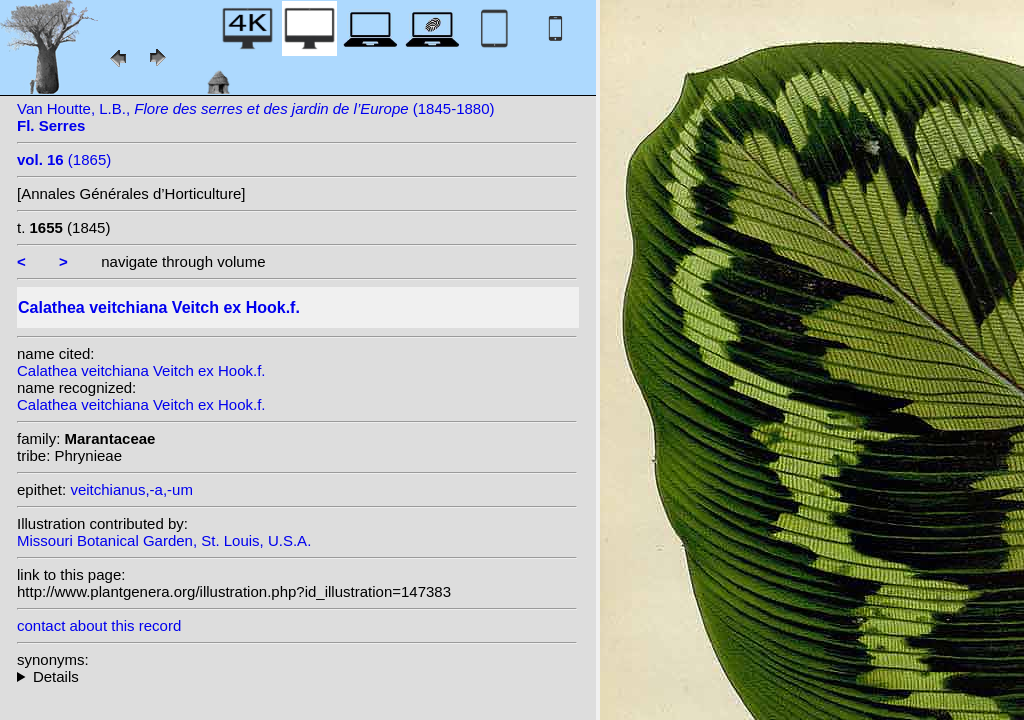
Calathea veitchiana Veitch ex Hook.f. (141, 370)
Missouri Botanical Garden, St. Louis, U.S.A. (164, 540)
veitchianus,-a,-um (131, 489)
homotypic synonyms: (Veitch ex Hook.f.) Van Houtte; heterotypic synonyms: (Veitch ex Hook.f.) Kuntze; (297, 676)
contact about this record (99, 625)
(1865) (64, 159)
